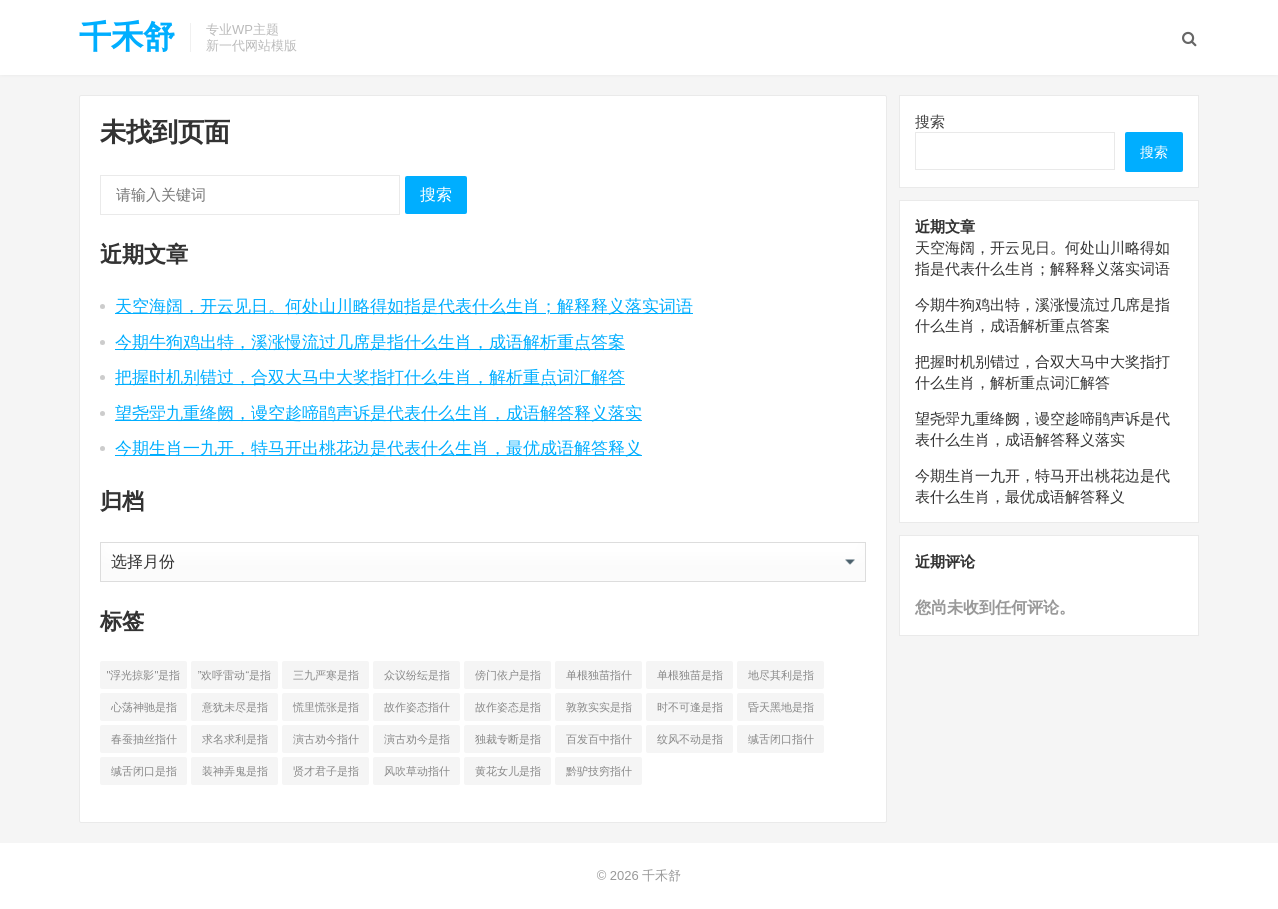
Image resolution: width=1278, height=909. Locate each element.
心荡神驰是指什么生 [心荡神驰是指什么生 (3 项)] (144, 711)
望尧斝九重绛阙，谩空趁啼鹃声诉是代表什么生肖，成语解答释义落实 (378, 413)
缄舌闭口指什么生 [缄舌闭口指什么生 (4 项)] (781, 743)
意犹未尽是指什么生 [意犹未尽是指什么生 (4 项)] (235, 711)
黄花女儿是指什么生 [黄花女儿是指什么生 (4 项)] (508, 775)
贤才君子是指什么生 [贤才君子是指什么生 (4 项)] (326, 775)
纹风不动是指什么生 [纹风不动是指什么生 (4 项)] (690, 743)
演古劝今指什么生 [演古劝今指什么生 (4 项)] (326, 743)
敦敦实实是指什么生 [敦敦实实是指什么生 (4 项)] (599, 711)
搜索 (436, 194)
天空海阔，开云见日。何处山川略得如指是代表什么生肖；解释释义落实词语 (404, 306)
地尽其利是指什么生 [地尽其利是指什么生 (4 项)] (781, 679)
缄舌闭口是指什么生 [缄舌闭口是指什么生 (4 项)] (144, 775)
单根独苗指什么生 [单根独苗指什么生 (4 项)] (599, 679)
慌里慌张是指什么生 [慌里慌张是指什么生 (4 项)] (326, 711)
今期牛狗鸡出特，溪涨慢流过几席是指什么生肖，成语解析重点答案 (370, 342)
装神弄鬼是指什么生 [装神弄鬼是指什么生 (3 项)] (235, 775)
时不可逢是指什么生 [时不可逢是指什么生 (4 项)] (690, 711)
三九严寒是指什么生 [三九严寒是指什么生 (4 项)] (326, 679)
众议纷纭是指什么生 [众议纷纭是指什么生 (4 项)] (417, 679)
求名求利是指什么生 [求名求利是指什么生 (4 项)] (235, 743)
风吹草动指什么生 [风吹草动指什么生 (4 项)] (417, 775)
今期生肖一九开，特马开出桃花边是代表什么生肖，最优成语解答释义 (378, 448)
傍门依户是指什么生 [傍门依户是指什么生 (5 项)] (508, 679)
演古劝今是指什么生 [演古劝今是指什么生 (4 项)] (417, 743)
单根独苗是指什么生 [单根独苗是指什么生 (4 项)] (690, 679)
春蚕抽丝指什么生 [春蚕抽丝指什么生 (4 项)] (144, 743)
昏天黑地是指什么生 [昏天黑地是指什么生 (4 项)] (781, 711)
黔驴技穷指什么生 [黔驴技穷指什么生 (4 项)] (599, 775)
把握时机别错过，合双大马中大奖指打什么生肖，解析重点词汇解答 (370, 377)
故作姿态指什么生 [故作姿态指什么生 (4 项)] (417, 711)
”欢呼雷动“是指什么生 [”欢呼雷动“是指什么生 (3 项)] (234, 679)
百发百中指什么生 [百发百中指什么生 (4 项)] (599, 743)
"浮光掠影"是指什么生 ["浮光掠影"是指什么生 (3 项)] (144, 679)
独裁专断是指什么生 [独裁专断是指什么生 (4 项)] (508, 743)
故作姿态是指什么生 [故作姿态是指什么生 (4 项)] (508, 711)
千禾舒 (127, 37)
